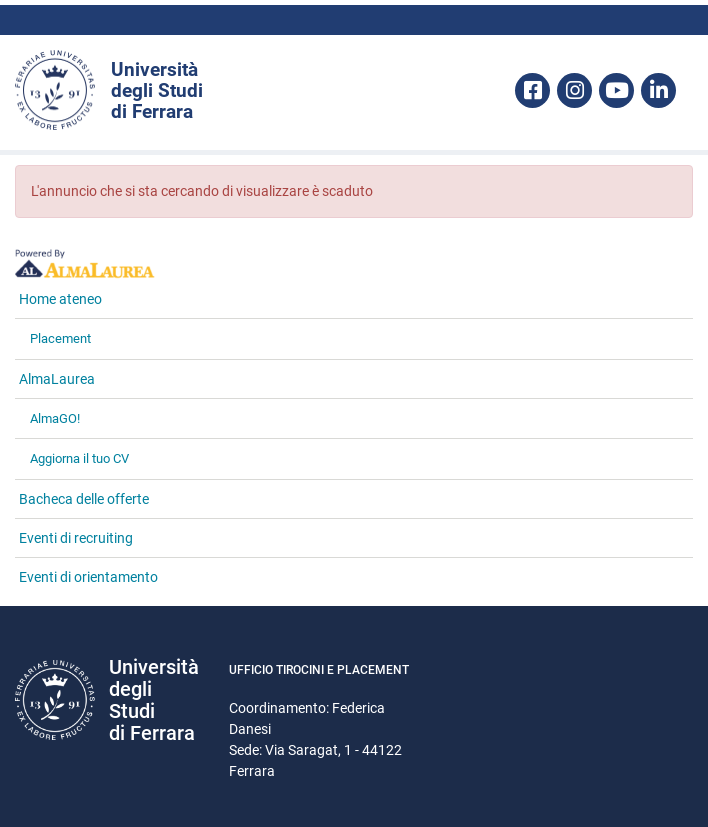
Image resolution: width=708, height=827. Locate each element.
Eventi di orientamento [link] (88, 577)
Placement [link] (60, 338)
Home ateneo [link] (60, 299)
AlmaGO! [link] (55, 418)
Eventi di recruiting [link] (76, 538)
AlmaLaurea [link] (57, 379)
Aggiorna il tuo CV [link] (79, 458)
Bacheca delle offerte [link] (84, 499)
